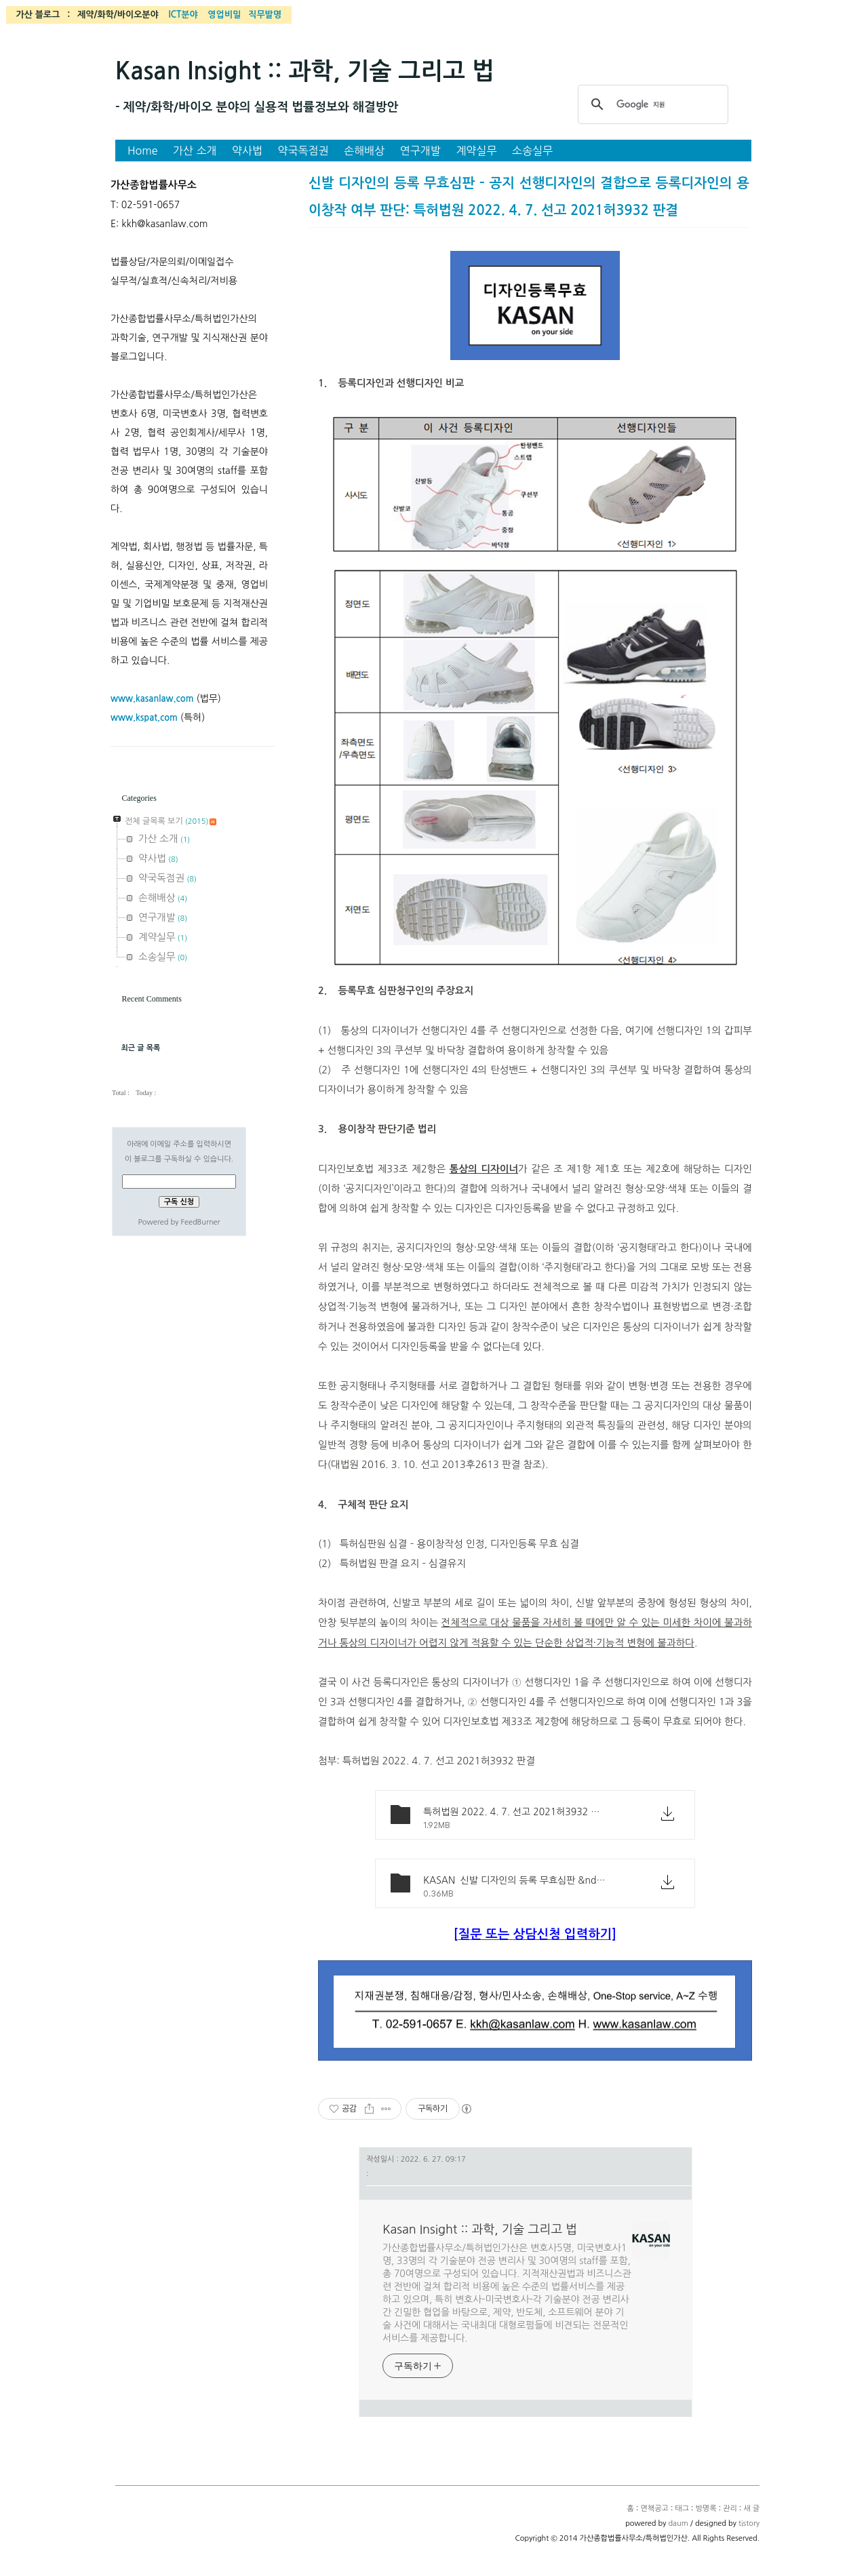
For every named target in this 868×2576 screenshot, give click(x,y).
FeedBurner (200, 1222)
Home (142, 150)
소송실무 (532, 150)
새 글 (751, 2508)
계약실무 (476, 150)
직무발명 (264, 14)
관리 (730, 2508)
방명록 (706, 2508)
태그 (682, 2508)
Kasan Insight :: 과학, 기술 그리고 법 (304, 71)
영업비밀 (224, 14)
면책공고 (654, 2508)
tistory (749, 2523)
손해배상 (364, 150)
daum (678, 2523)
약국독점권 (303, 150)
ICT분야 (182, 14)
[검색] (651, 104)
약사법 (247, 150)
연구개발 (420, 150)
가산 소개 (195, 150)
